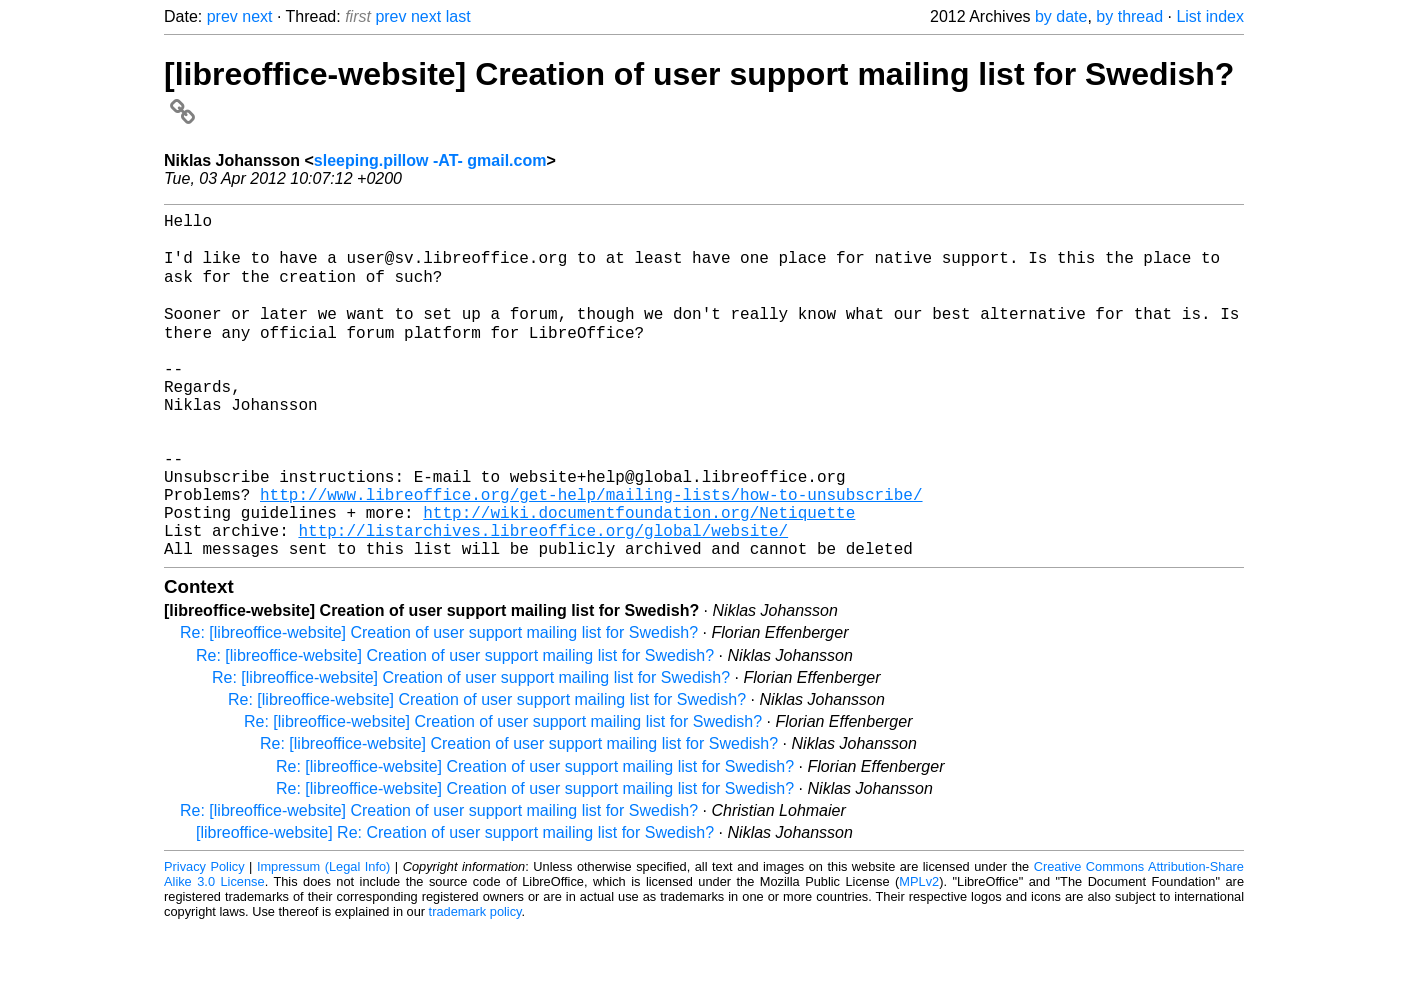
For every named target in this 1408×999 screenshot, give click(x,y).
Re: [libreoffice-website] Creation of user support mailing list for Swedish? (439, 704)
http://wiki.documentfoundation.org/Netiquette (639, 576)
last (458, 16)
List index (1210, 16)
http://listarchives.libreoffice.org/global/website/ (543, 598)
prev (222, 16)
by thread (1129, 16)
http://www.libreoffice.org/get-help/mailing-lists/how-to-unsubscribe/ (591, 554)
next (257, 16)
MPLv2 (919, 953)
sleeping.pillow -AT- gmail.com (430, 160)
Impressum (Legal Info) (323, 938)
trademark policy (475, 983)
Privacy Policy (204, 938)
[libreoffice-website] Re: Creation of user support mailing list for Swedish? (455, 904)
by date (1061, 16)
